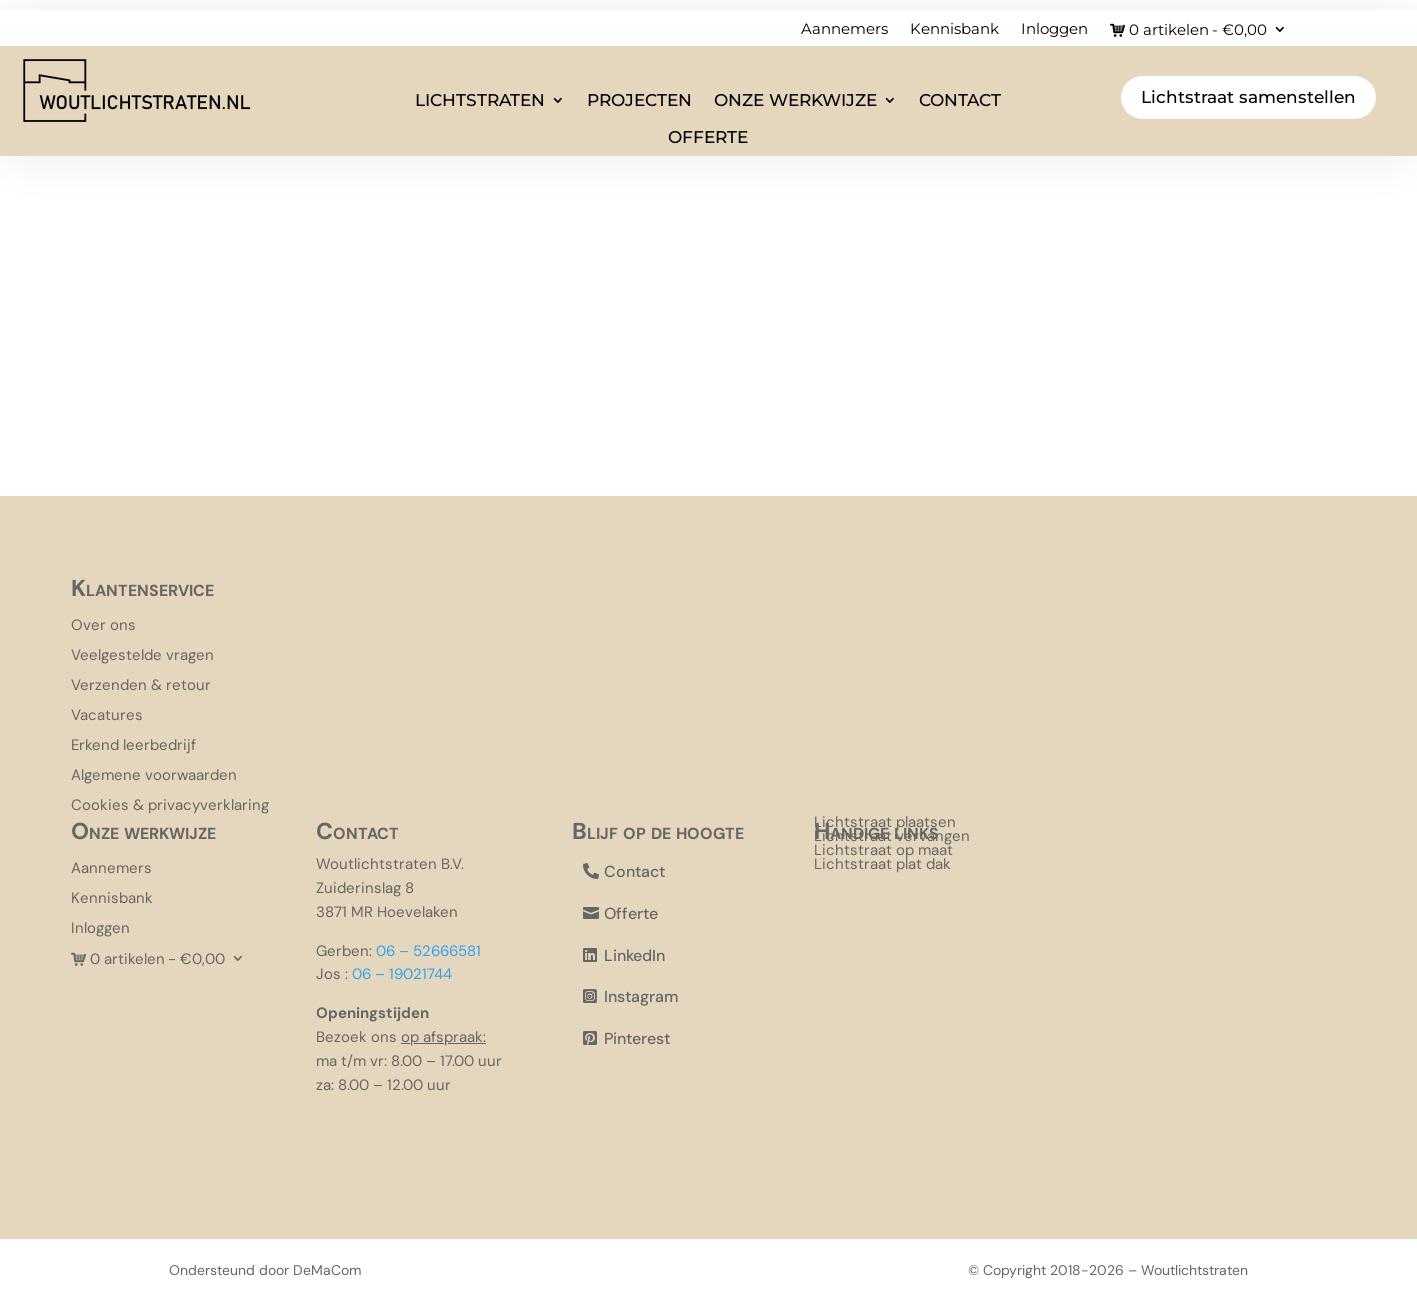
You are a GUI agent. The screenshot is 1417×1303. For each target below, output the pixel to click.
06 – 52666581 (428, 951)
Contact (960, 100)
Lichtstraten (480, 100)
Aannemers (844, 30)
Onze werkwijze (795, 100)
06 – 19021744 (402, 974)
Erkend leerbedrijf (133, 746)
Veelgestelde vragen (142, 656)
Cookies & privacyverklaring (170, 806)
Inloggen (1054, 30)
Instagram (641, 996)
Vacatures (107, 716)
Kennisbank (954, 30)
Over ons (103, 626)
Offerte (708, 137)
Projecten (639, 100)
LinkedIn (634, 955)
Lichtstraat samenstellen (1248, 97)
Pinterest (637, 1038)
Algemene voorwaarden (154, 776)
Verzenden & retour (141, 686)
